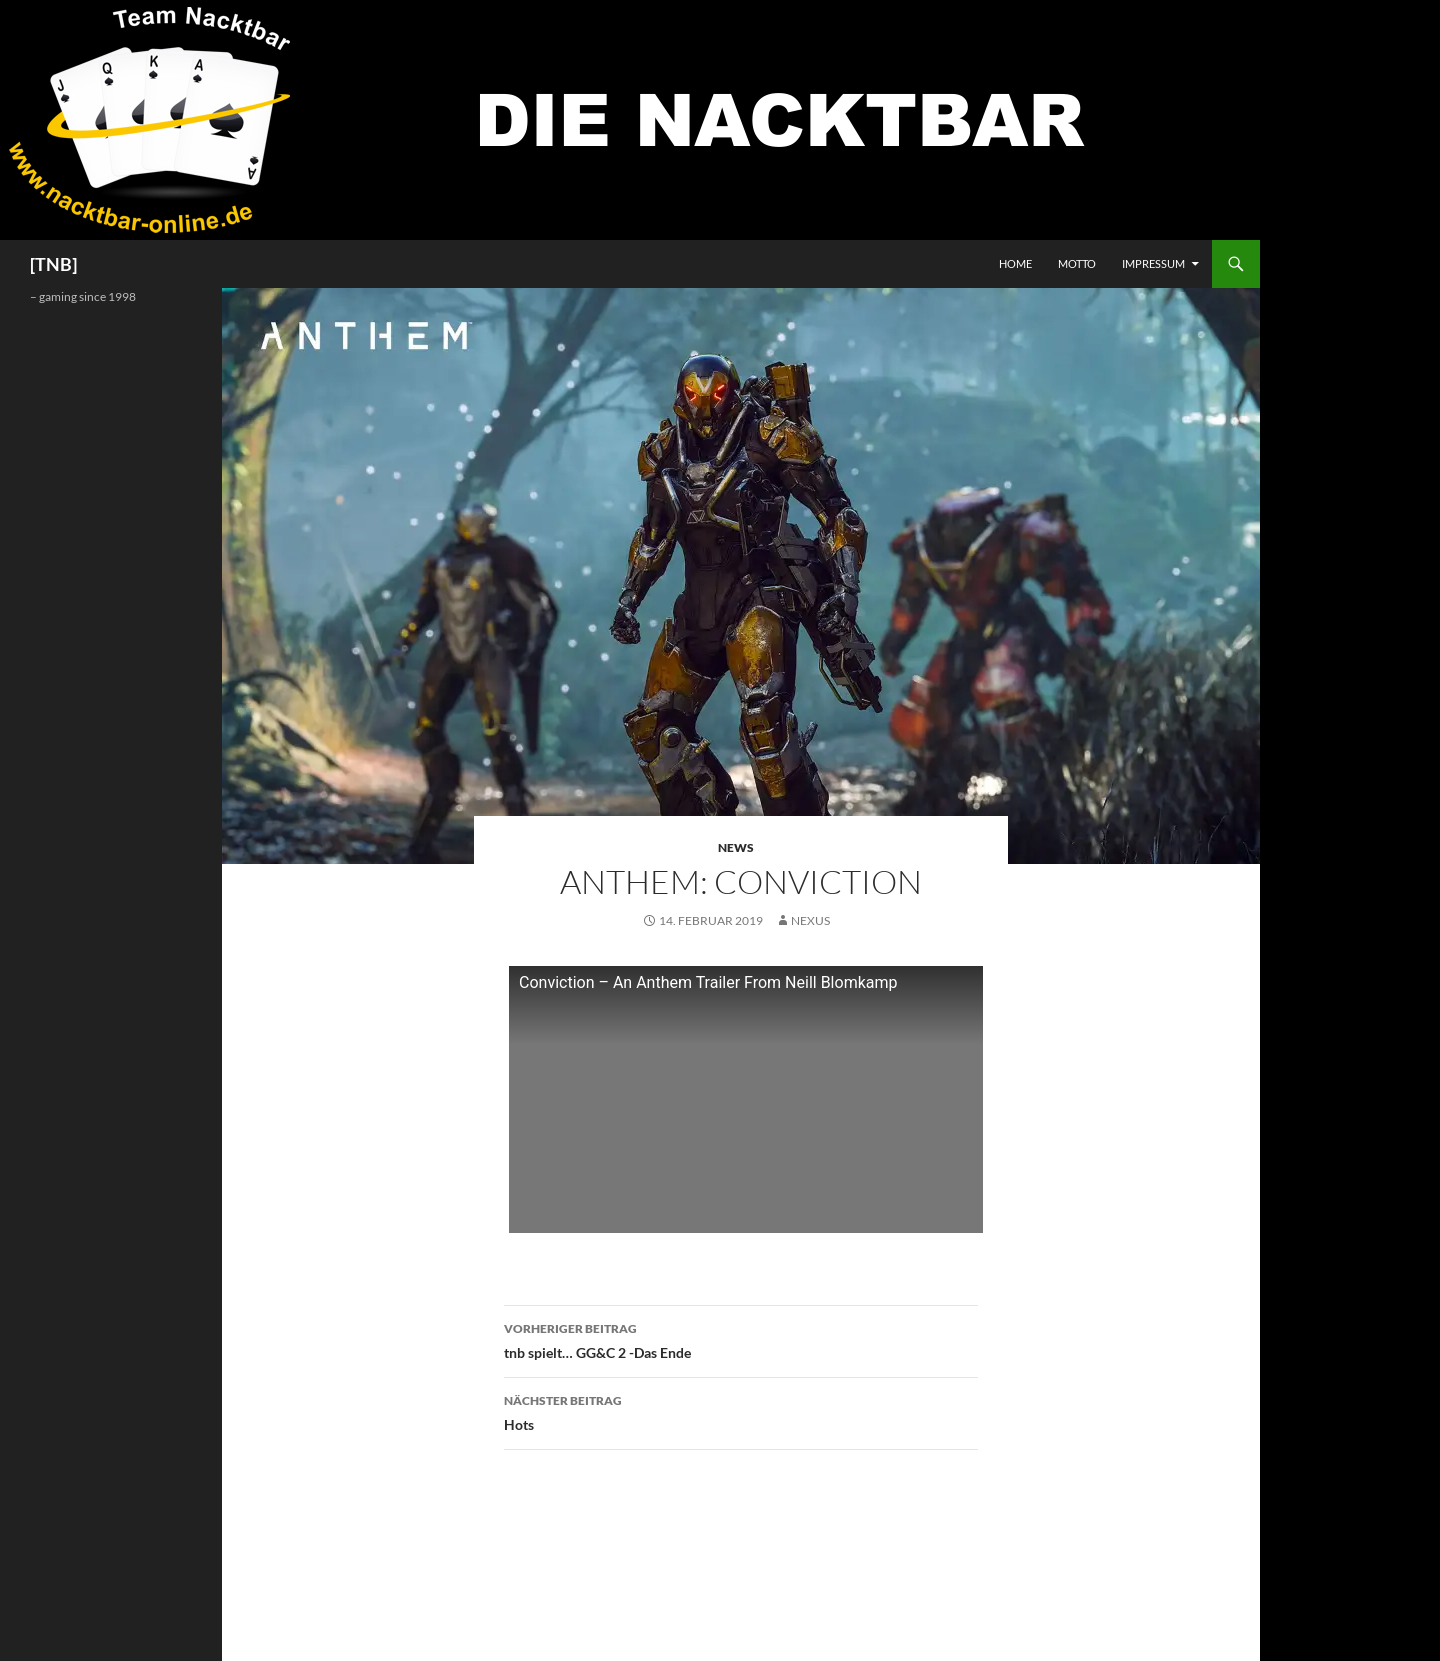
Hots (741, 1411)
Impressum (1153, 263)
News (736, 847)
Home (1015, 263)
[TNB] (53, 264)
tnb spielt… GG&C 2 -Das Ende (741, 1339)
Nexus (810, 920)
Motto (1077, 263)
